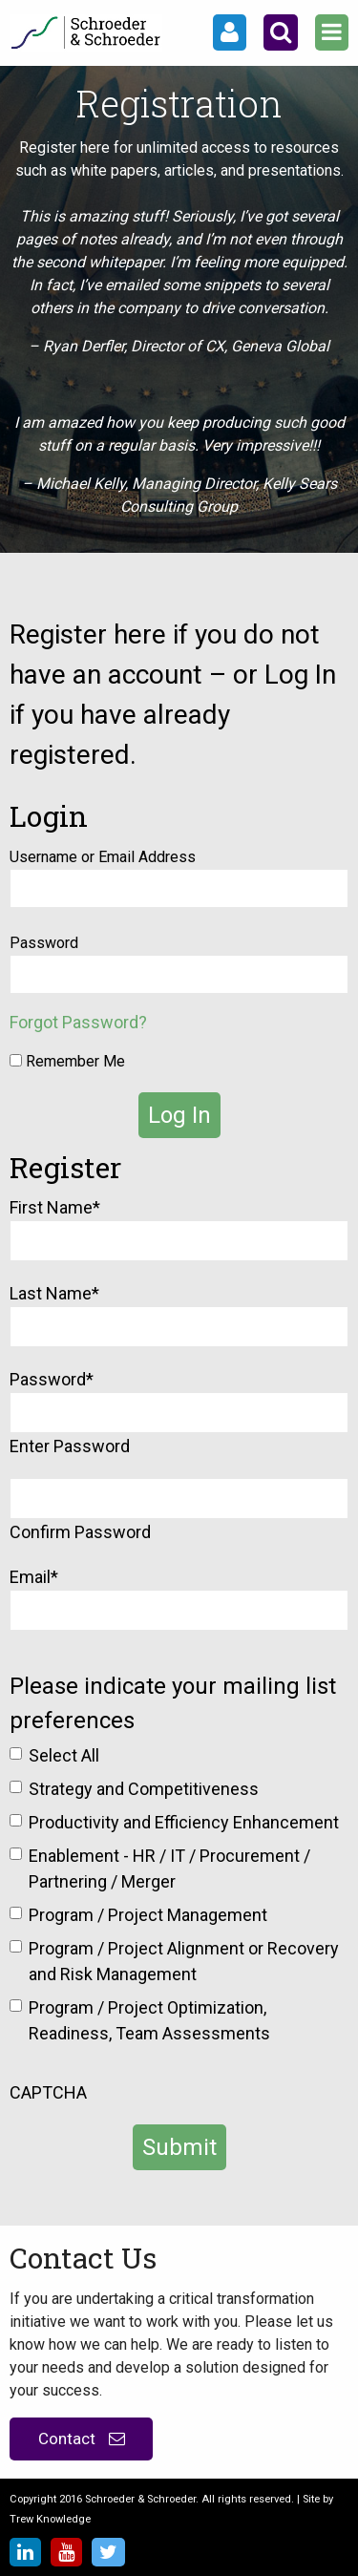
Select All (64, 1755)
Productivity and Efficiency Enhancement (184, 1822)
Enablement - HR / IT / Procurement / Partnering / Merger (169, 1868)
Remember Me (67, 1061)
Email (34, 1577)
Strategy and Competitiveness (144, 1789)
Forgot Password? (78, 1022)
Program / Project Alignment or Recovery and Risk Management (184, 1961)
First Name (55, 1207)
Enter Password (70, 1446)
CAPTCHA (48, 2092)
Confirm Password (80, 1532)
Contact (81, 2438)
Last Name (54, 1293)
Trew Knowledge (50, 2519)
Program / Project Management (148, 1915)
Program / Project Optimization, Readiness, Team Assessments (149, 2020)
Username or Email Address (103, 857)
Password (44, 943)
